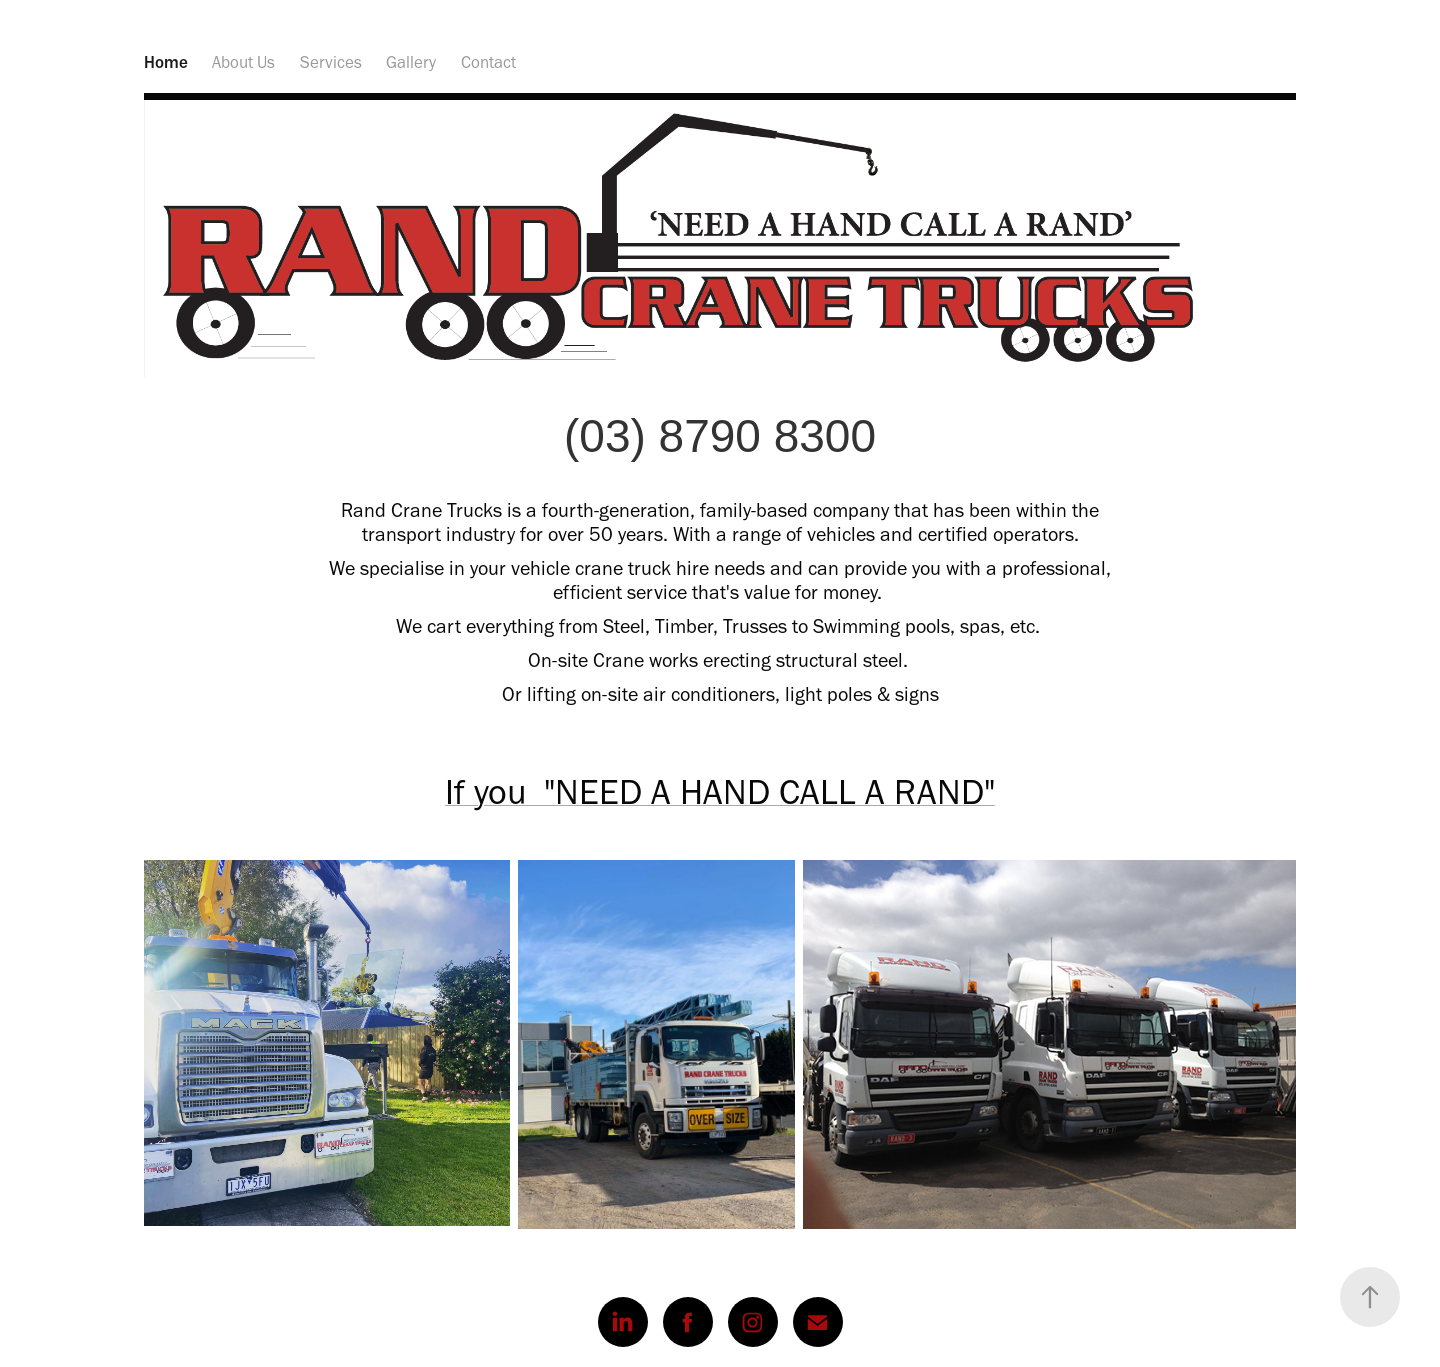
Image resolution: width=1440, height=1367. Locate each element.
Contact (488, 62)
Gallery (411, 62)
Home (166, 62)
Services (331, 62)
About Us (243, 62)
